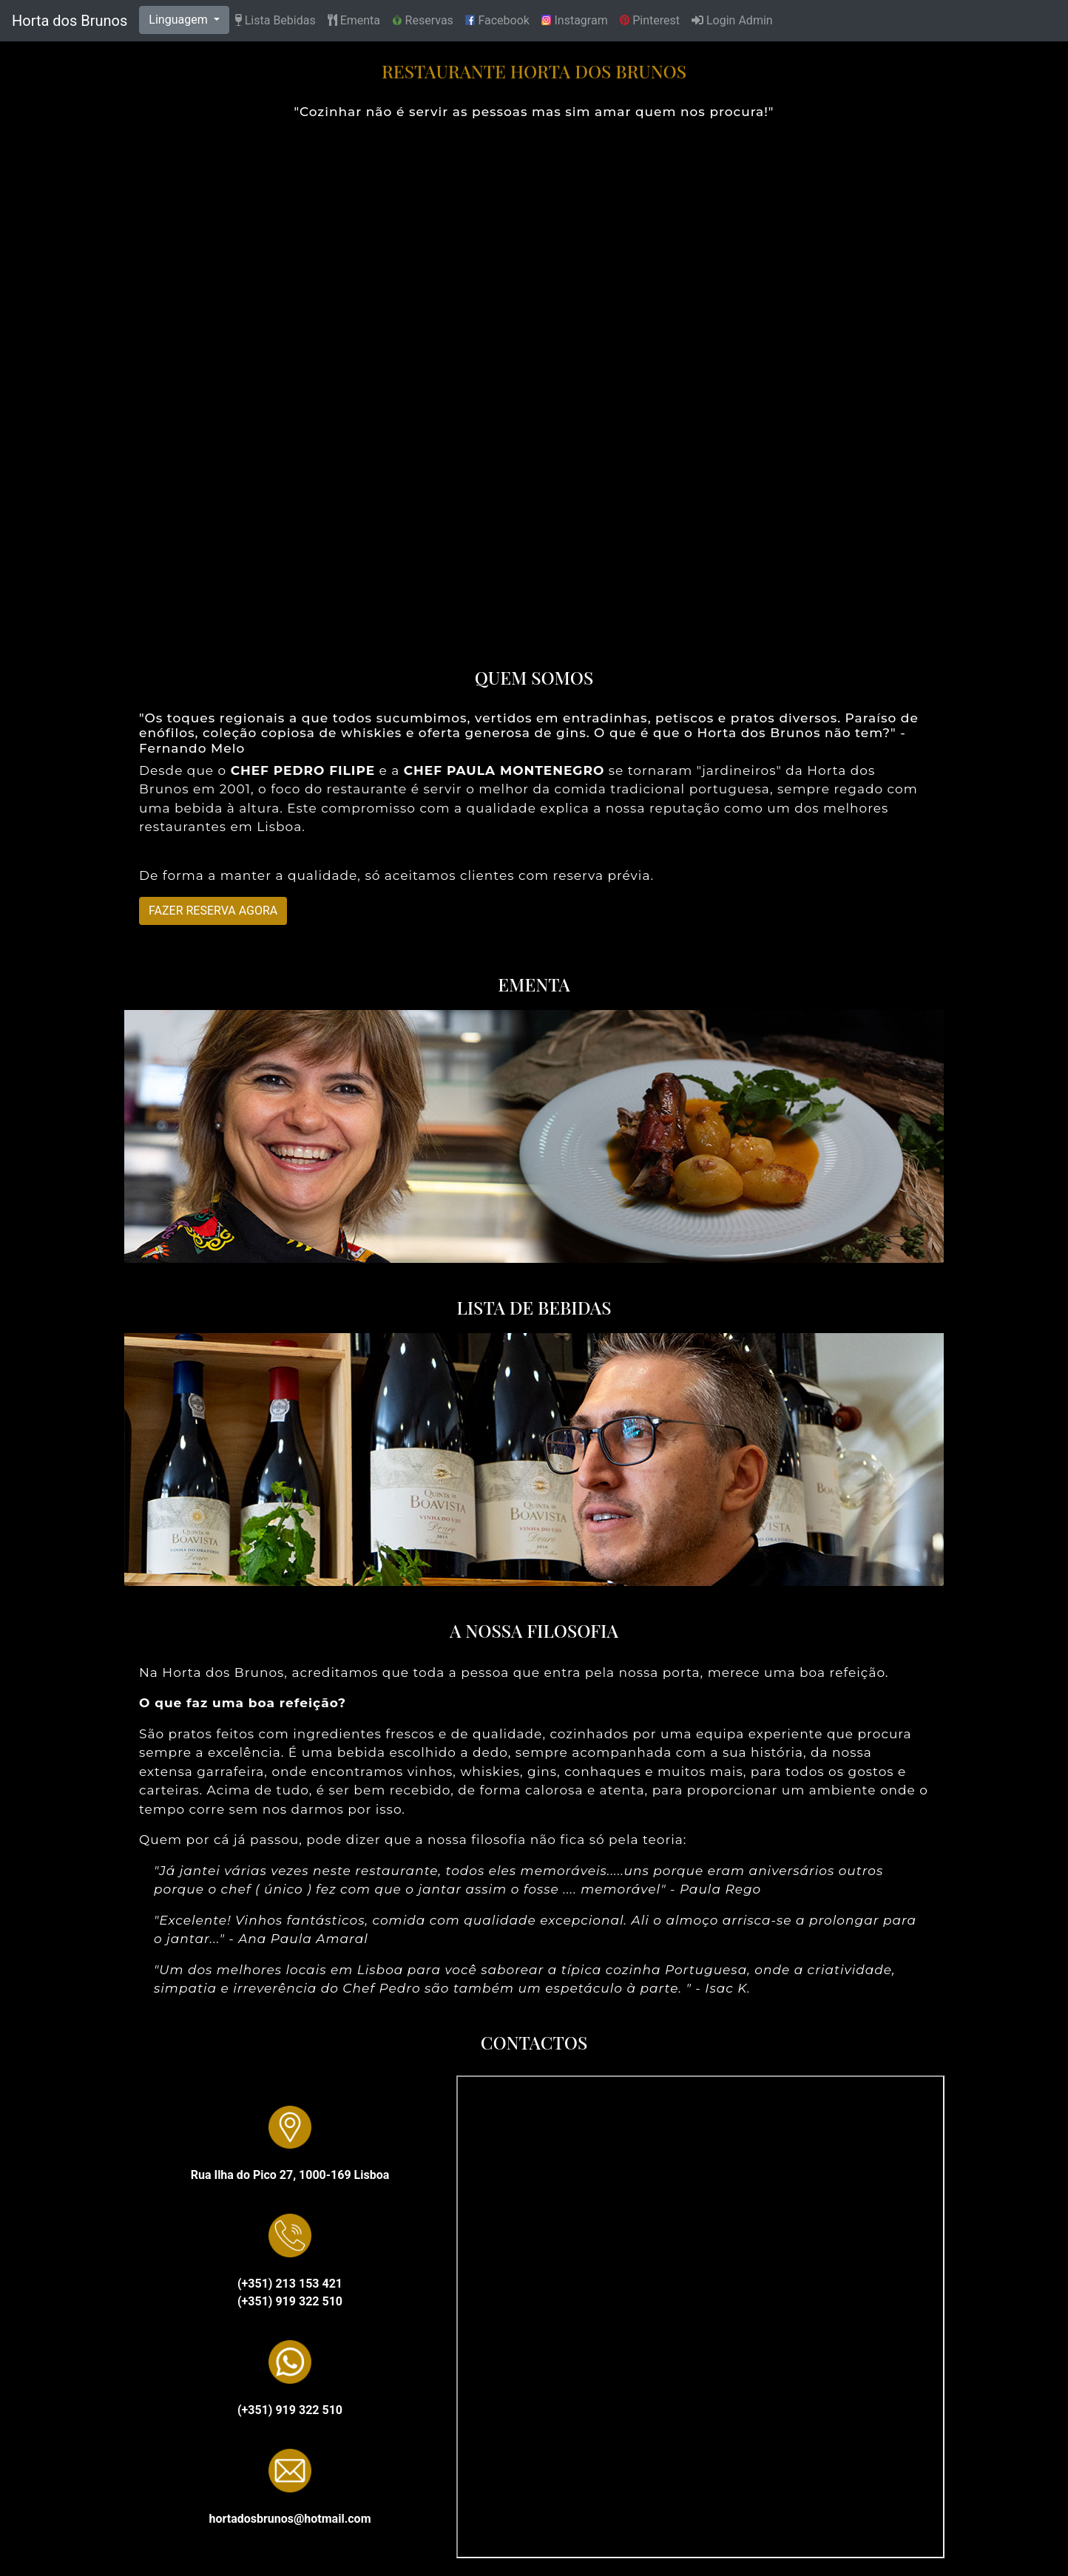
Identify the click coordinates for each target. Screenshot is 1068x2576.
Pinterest (650, 20)
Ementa (354, 20)
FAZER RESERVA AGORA (213, 911)
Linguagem (179, 20)
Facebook (497, 20)
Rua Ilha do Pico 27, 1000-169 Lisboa (290, 2175)
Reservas (422, 20)
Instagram (574, 20)
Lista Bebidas (275, 20)
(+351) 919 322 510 (289, 2301)
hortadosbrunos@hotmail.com (290, 2519)
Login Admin (732, 20)
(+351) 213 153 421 (289, 2284)
